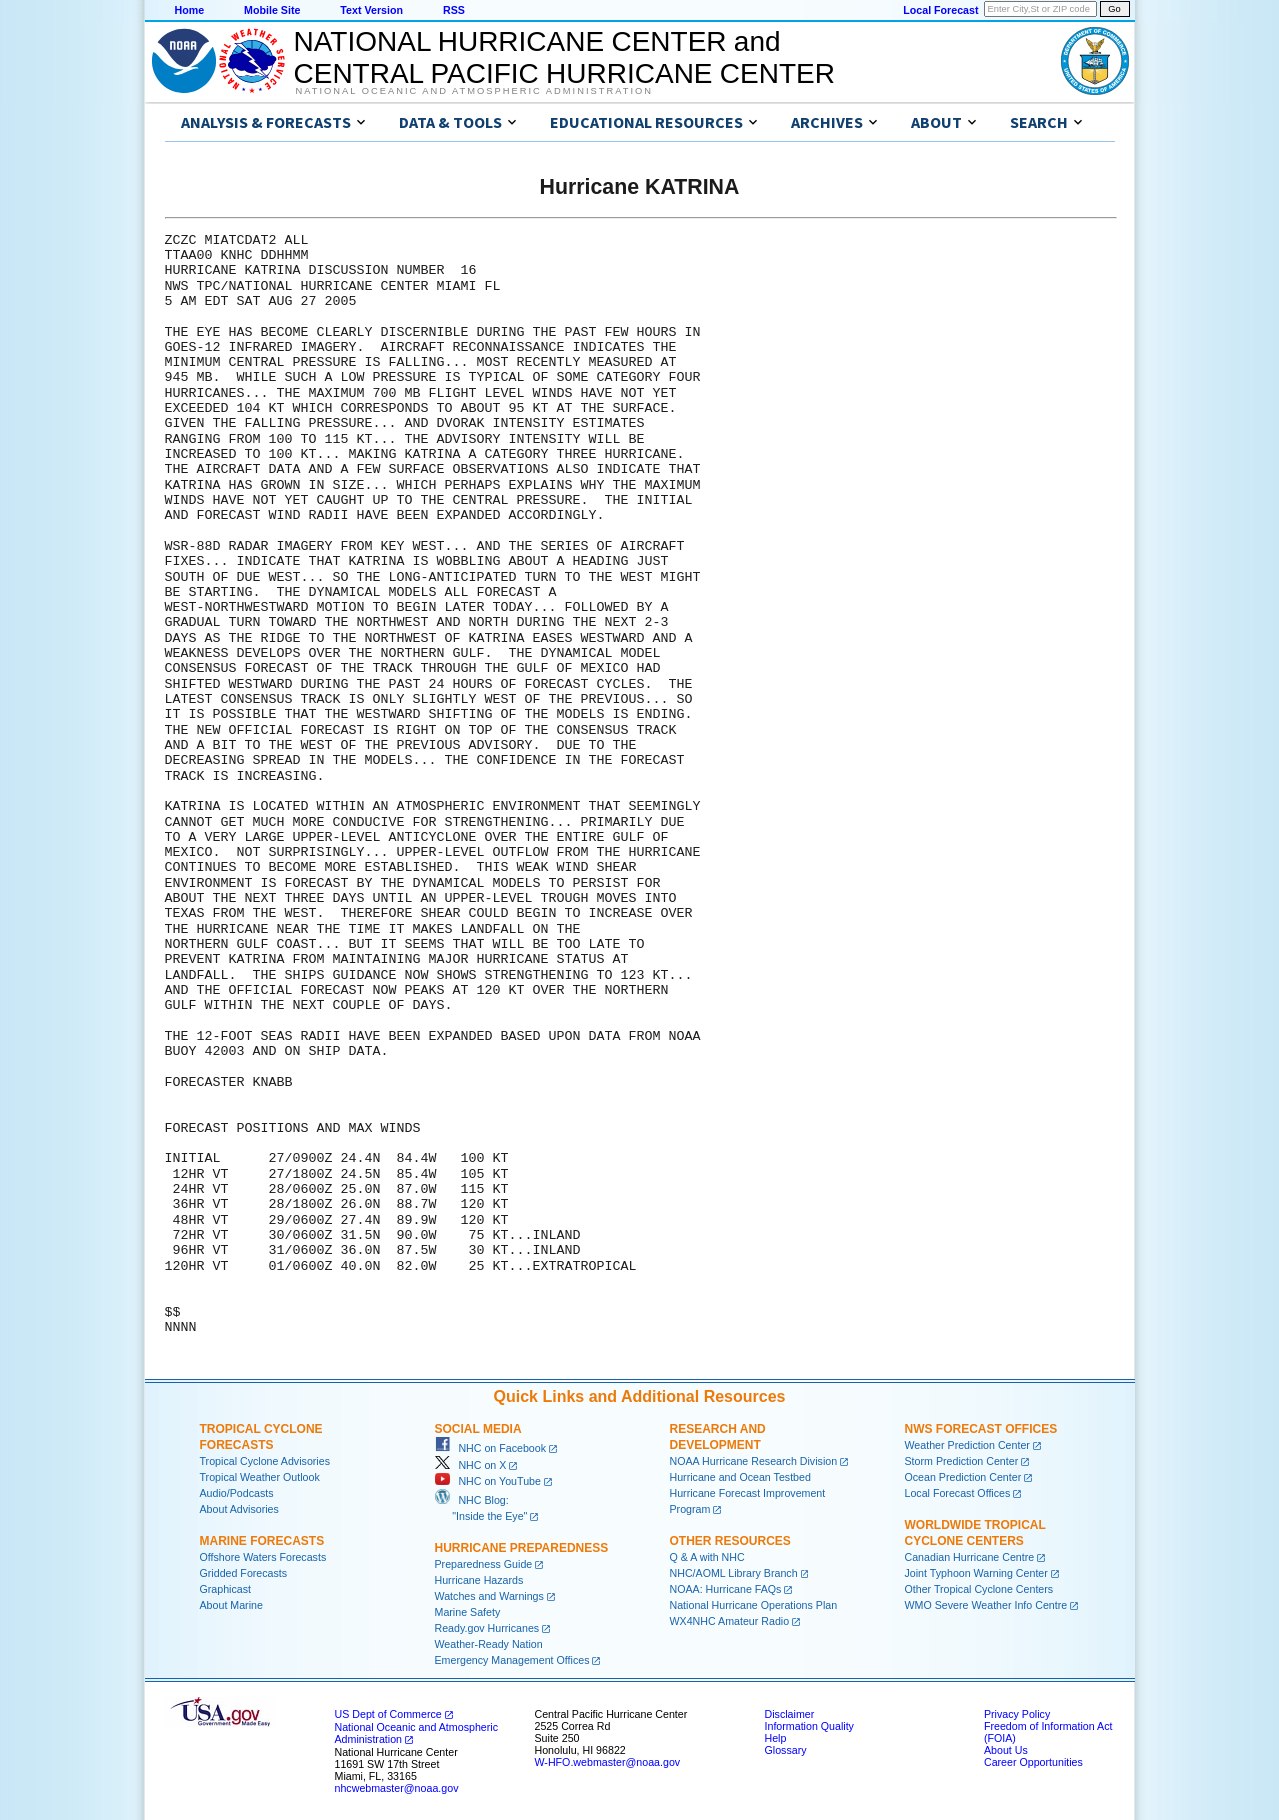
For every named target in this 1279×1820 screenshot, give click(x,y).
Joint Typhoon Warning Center (976, 1573)
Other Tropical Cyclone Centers (979, 1589)
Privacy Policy (1017, 1714)
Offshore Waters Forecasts (263, 1557)
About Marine (231, 1605)
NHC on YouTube (488, 1481)
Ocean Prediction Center (963, 1477)
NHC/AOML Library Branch (734, 1573)
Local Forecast (940, 10)
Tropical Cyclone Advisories (265, 1461)
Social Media (478, 1429)
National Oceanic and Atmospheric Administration (474, 91)
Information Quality (809, 1726)
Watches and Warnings (489, 1596)
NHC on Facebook (491, 1448)
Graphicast (226, 1589)
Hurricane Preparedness (522, 1548)
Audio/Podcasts (237, 1493)
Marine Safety (468, 1612)
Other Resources (730, 1541)
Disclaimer (790, 1714)
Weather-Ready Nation (489, 1644)
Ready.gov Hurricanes (487, 1628)
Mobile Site (272, 10)
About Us (1006, 1750)
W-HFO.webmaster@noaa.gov (608, 1762)
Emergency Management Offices (512, 1660)
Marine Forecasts (262, 1541)
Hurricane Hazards (479, 1580)
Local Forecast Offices (958, 1493)
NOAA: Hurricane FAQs (726, 1589)
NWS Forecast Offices (981, 1429)
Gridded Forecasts (244, 1573)
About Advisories (239, 1509)
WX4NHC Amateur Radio (730, 1621)
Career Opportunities (1033, 1762)
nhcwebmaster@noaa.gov (397, 1788)
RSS (454, 10)
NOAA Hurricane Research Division (754, 1461)
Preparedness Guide (484, 1564)
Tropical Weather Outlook (260, 1477)
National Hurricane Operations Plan (754, 1605)
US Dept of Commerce (388, 1714)
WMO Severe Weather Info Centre (986, 1605)
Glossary (786, 1750)
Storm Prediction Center (962, 1461)
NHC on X (471, 1465)
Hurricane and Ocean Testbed (740, 1477)
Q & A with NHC (707, 1557)
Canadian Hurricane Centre (970, 1557)
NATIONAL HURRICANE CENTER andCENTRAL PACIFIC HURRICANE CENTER (564, 57)
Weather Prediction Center (967, 1445)
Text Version (371, 10)
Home (190, 10)
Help (776, 1738)
